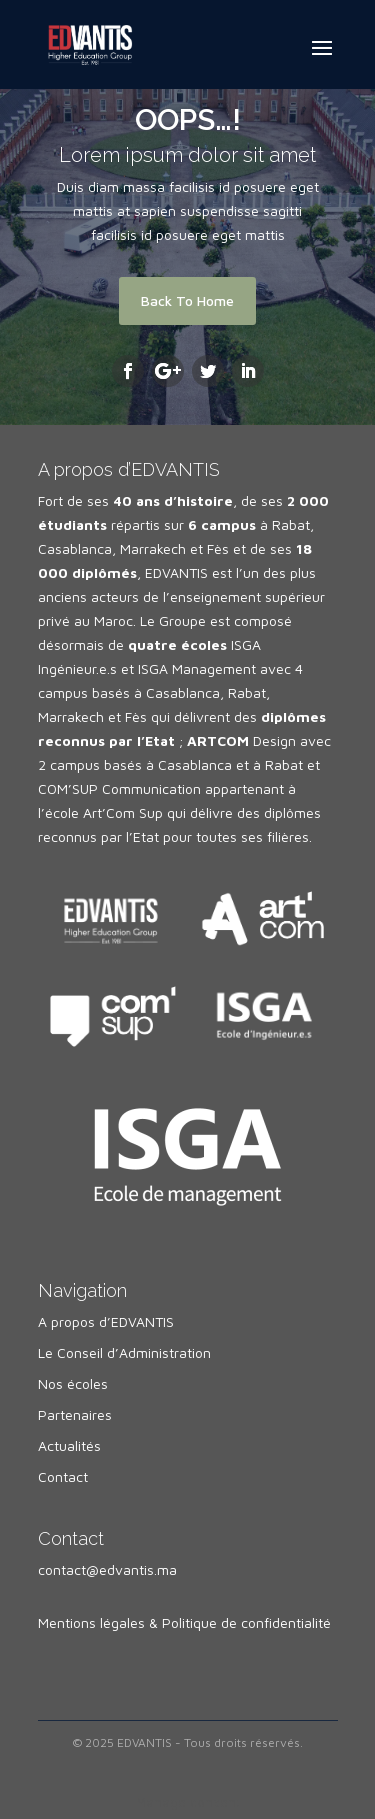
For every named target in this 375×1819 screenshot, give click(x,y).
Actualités (69, 1445)
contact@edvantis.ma (107, 1569)
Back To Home (187, 300)
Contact (63, 1476)
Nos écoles (73, 1383)
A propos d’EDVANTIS (106, 1321)
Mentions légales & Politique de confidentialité (184, 1622)
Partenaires (75, 1414)
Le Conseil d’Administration (124, 1352)
